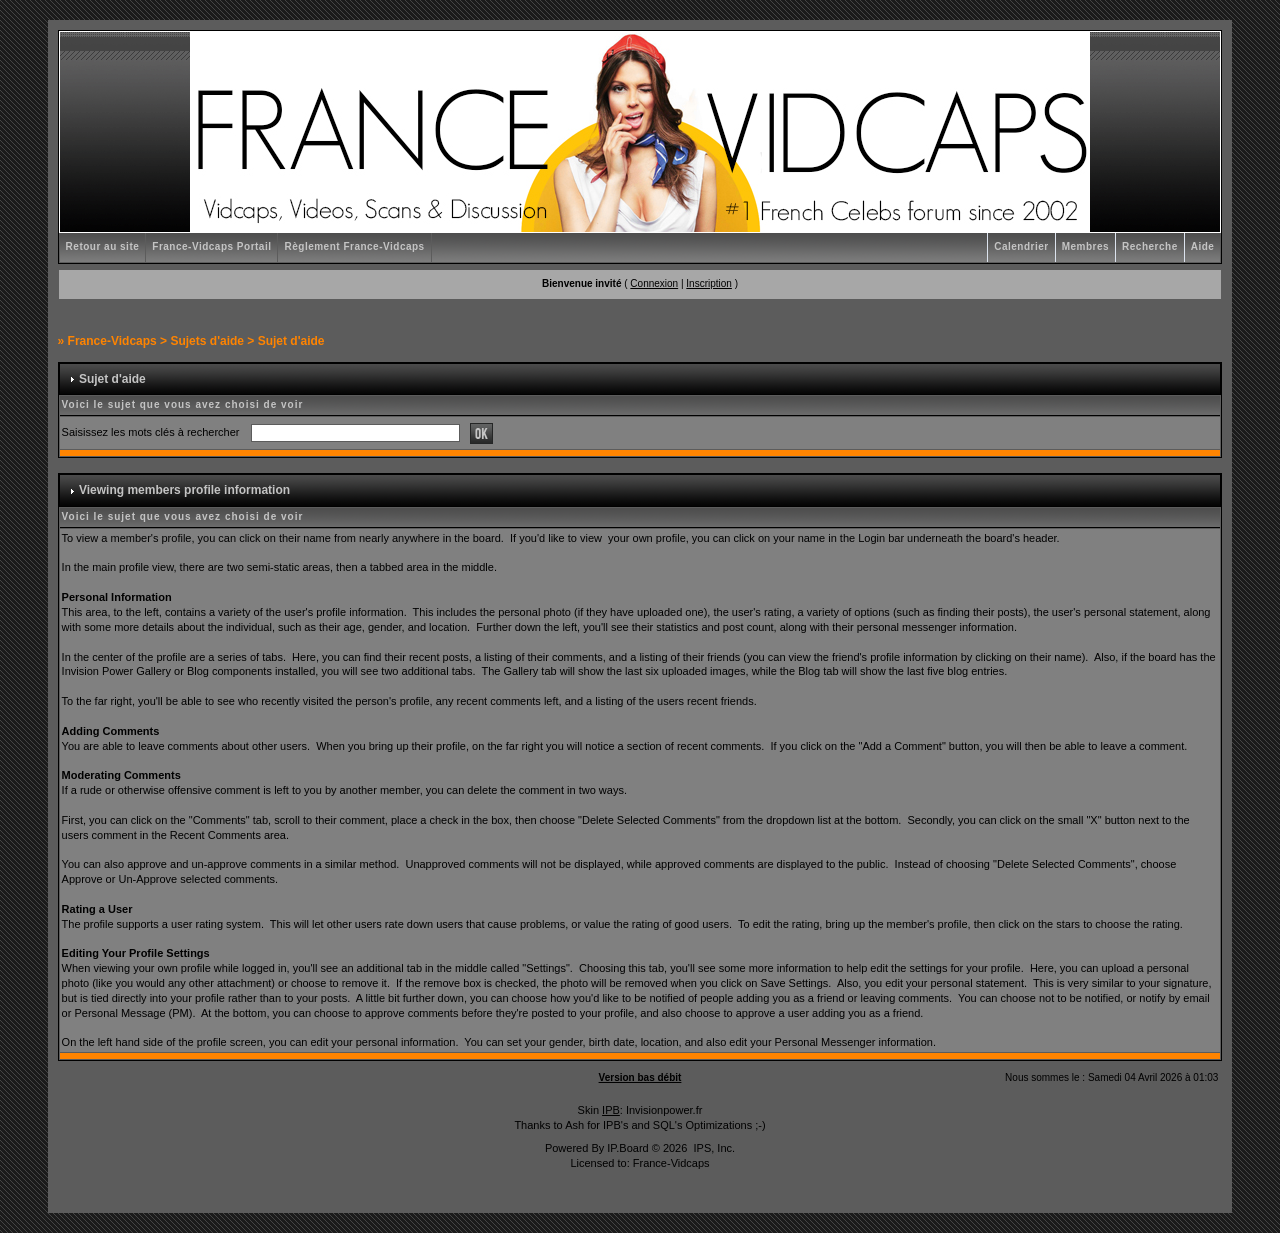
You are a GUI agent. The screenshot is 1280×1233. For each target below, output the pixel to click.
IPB (611, 1110)
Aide (1203, 246)
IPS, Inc (712, 1148)
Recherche (1150, 246)
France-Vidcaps (112, 341)
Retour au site (103, 246)
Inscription (709, 283)
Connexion (654, 283)
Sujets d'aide (207, 341)
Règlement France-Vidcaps (354, 246)
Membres (1085, 246)
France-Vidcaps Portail (211, 246)
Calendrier (1021, 246)
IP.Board (627, 1148)
